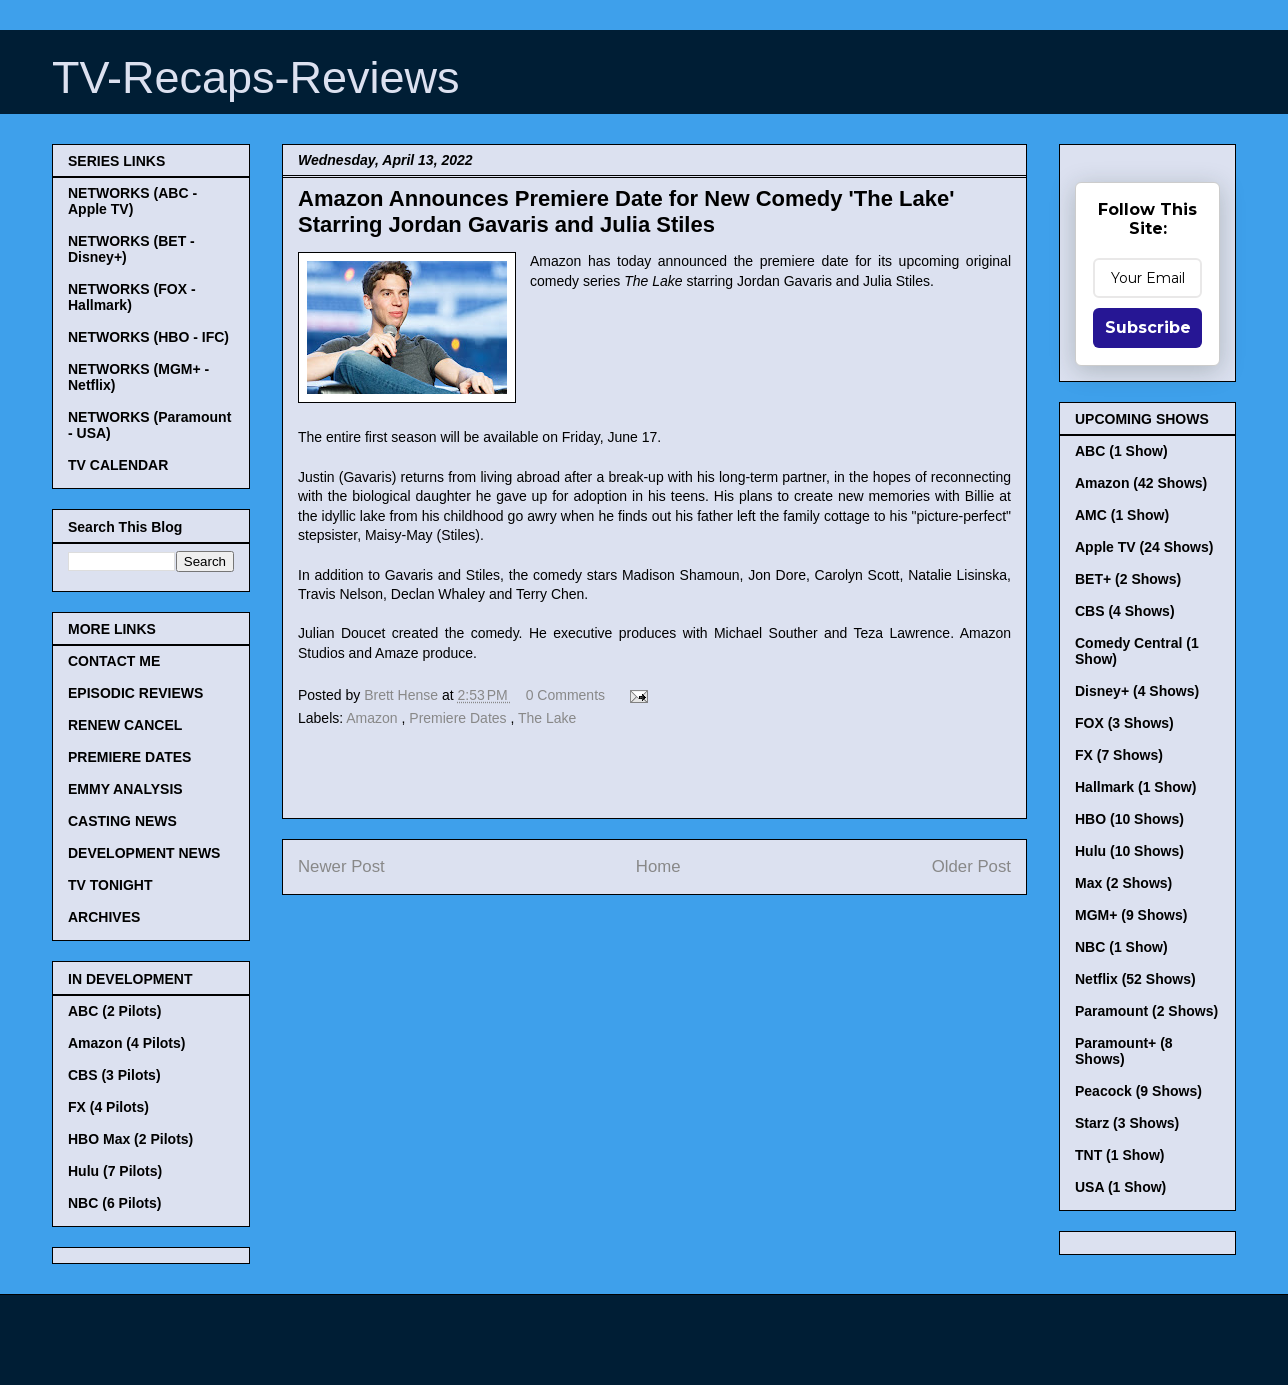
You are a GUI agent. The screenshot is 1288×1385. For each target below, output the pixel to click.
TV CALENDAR (118, 465)
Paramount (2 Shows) (1146, 1011)
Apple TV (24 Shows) (1144, 547)
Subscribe (1148, 327)
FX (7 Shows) (1119, 755)
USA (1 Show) (1120, 1187)
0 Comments (565, 695)
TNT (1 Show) (1119, 1155)
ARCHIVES (104, 917)
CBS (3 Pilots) (114, 1075)
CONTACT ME (114, 661)
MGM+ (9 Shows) (1131, 915)
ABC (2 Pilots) (114, 1011)
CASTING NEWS (122, 821)
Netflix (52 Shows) (1135, 979)
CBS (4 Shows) (1125, 611)
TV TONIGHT (110, 885)
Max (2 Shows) (1123, 883)
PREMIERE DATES (129, 757)
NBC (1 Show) (1121, 947)
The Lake (547, 718)
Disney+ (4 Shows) (1137, 691)
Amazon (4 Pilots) (126, 1043)
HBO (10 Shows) (1129, 819)
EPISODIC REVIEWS (135, 693)
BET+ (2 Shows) (1128, 579)
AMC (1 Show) (1122, 515)
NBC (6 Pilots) (114, 1203)
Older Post (971, 866)
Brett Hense (403, 695)
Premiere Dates (459, 718)
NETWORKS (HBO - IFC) (148, 337)
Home (658, 866)
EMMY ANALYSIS (125, 789)
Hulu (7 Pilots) (115, 1171)
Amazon (373, 718)
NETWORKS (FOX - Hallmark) (132, 297)
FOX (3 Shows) (1124, 723)
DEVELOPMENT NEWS (144, 853)
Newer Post (341, 866)
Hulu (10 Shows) (1129, 851)
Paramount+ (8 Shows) (1124, 1051)
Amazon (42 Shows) (1141, 483)
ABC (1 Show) (1121, 451)
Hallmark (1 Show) (1135, 787)
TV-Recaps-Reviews (256, 77)
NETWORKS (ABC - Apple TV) (132, 201)
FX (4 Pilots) (108, 1107)
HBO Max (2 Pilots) (130, 1139)
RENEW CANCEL (125, 725)
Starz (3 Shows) (1127, 1123)
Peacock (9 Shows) (1138, 1091)
